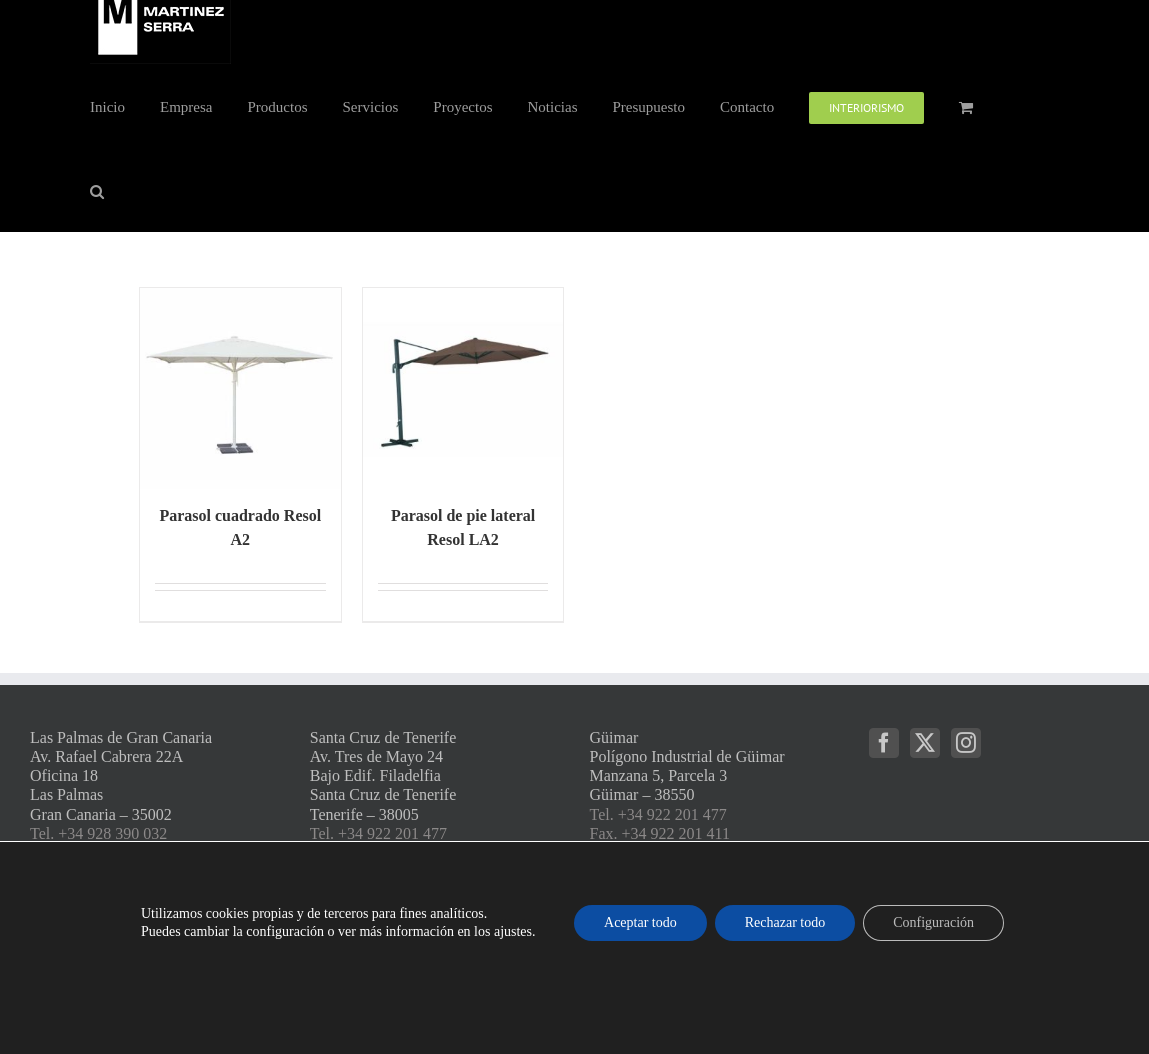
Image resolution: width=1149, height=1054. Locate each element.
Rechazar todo (785, 922)
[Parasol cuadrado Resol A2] (240, 388)
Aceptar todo (640, 922)
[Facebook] (884, 743)
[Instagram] (966, 743)
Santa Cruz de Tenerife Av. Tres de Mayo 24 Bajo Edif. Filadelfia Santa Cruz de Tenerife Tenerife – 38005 (383, 776)
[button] (97, 190)
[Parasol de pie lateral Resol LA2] (463, 388)
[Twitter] (925, 743)
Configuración (933, 922)
